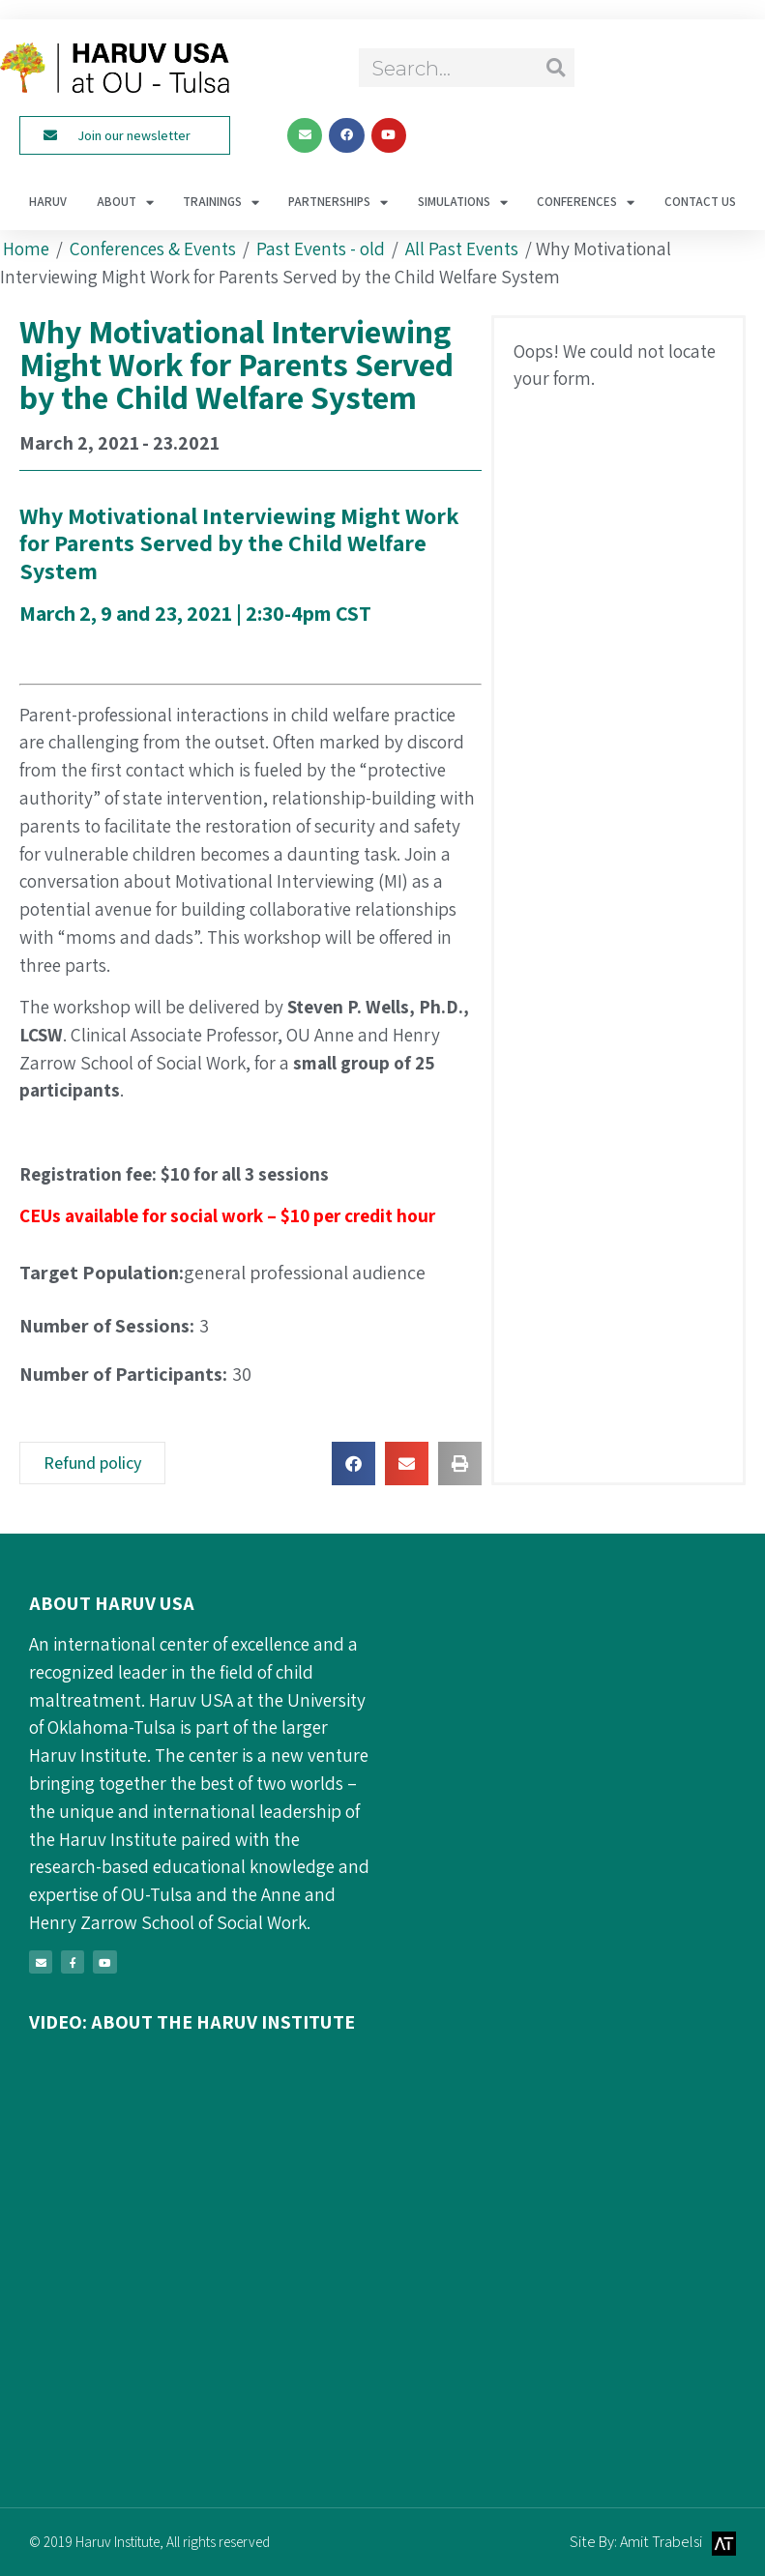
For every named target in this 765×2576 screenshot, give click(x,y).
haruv (48, 201)
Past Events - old (320, 248)
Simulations (463, 203)
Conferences (585, 203)
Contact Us (700, 201)
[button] (353, 1463)
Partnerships (338, 203)
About (125, 203)
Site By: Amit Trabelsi (636, 2542)
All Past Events (461, 248)
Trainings (221, 203)
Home (26, 248)
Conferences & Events (153, 248)
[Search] (555, 67)
